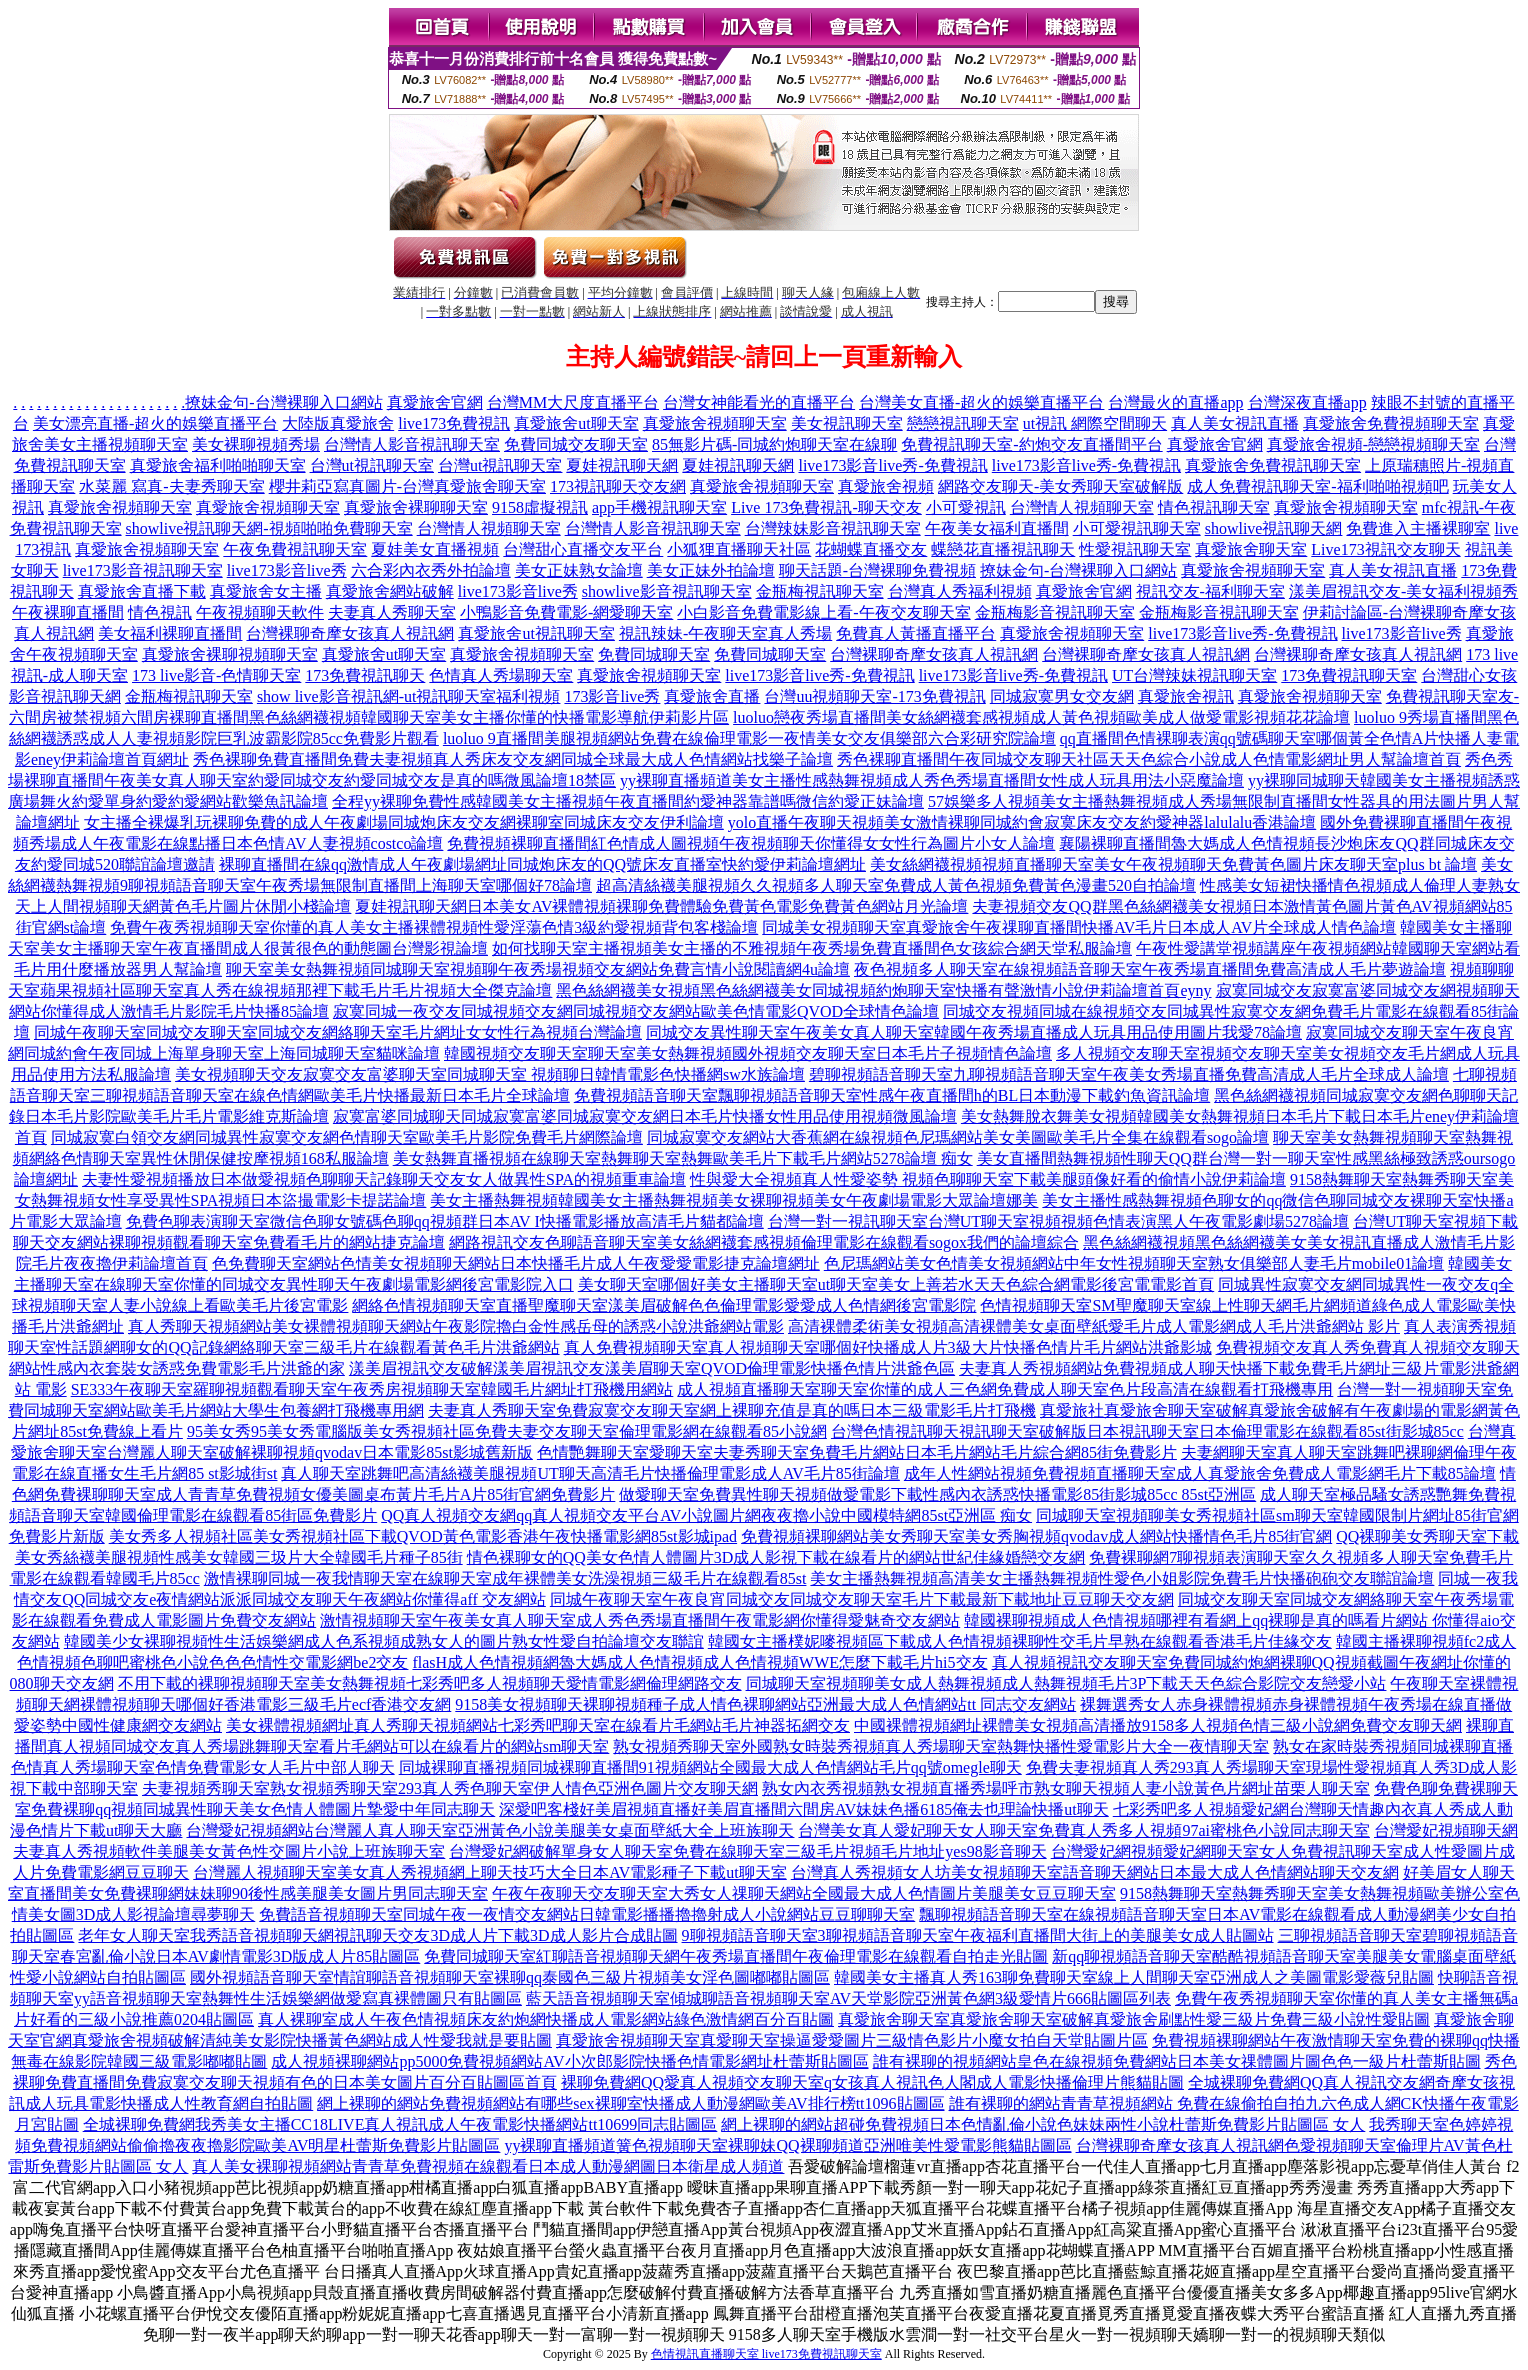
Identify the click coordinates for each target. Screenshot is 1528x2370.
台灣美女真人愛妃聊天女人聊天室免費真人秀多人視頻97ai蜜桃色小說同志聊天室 (1084, 1830)
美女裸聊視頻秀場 (256, 444)
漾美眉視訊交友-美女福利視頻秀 (1403, 591)
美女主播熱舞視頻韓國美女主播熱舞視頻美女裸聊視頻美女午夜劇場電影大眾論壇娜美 (734, 1200)
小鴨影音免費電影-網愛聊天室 (566, 612)
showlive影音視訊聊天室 (667, 591)
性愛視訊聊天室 (1135, 549)
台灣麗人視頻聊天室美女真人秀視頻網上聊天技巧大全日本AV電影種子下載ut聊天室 (490, 1872)
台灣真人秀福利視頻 (960, 591)
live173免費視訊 (454, 423)
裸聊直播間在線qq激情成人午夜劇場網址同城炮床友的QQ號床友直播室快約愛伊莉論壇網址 (542, 864)
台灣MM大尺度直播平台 (573, 402)
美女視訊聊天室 (847, 423)
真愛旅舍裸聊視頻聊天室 (230, 654)
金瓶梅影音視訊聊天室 (1055, 612)
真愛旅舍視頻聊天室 (715, 423)
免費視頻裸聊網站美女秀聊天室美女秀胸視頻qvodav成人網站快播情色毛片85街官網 (1036, 1536)
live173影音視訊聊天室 (143, 570)
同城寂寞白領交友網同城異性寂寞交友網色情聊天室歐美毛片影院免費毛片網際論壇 (347, 1137)
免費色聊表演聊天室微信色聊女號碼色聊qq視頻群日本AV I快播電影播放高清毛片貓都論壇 (445, 1221)
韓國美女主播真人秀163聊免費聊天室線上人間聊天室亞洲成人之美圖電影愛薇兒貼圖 (1134, 1977)
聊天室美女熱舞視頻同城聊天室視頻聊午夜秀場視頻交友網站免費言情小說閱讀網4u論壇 (538, 969)
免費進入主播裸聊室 (1418, 528)
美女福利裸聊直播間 (170, 633)
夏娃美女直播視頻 (435, 549)
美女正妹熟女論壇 (579, 570)
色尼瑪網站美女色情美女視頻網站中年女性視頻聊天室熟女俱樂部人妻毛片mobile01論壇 (1134, 1263)
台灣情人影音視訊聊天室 (412, 444)
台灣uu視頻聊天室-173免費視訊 (874, 696)
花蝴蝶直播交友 (871, 549)
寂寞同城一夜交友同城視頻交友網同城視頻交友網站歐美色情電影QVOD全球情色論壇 (636, 1011)
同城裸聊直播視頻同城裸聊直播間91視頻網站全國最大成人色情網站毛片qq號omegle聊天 (710, 1767)
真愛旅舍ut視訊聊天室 (536, 633)
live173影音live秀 (287, 570)
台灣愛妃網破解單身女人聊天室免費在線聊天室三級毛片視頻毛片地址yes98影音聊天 (747, 1851)
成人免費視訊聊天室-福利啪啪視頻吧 (1317, 486)
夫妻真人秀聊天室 (392, 612)
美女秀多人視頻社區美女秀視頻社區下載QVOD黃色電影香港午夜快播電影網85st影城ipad (423, 1536)
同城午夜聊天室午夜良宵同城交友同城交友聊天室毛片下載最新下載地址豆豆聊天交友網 (862, 1599)
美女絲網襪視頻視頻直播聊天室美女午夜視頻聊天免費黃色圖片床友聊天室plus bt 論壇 (1173, 864)
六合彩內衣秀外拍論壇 (431, 570)
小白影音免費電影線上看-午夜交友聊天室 (823, 612)
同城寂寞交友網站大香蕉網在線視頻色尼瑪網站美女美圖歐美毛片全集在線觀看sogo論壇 (958, 1137)
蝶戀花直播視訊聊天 (1003, 549)
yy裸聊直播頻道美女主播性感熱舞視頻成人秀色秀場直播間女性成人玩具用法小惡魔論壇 (932, 780)
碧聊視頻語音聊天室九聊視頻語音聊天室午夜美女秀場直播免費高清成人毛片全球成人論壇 (1129, 1074)
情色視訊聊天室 (1214, 507)
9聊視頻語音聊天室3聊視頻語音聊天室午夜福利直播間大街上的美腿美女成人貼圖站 (978, 1935)
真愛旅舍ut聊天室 (576, 423)
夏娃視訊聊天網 (622, 465)
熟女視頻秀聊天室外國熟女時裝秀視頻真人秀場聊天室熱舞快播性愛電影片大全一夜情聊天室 (941, 1746)
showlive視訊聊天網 (1274, 528)
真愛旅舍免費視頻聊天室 (1391, 423)
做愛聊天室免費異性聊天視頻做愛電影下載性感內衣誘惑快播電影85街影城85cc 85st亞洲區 (937, 1494)
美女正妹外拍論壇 (711, 570)
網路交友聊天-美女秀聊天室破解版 (1060, 486)
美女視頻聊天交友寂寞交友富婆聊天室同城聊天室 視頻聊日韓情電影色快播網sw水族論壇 (490, 1074)
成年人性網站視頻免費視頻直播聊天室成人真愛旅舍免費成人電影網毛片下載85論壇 (1200, 1473)
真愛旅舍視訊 (1186, 696)
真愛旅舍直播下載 (142, 591)
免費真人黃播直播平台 (916, 633)
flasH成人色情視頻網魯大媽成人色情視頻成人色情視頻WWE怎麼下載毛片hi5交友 (699, 1662)
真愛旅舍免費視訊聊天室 (1273, 465)
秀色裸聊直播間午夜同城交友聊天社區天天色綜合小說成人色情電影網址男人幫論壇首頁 (1149, 759)
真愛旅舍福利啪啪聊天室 (218, 465)
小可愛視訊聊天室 (1137, 528)
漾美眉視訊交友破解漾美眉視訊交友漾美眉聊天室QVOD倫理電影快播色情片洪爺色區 (652, 1368)
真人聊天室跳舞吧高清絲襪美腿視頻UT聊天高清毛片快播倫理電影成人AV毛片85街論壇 (590, 1473)
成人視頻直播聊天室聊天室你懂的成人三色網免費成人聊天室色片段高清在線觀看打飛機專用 (1005, 1389)
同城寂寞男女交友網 (1062, 696)
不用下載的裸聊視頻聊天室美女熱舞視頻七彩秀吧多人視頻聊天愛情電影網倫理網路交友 (430, 1683)
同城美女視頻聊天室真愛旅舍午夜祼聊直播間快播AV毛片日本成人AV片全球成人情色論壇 (1079, 927)
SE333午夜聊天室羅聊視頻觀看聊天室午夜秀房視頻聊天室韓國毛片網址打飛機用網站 (372, 1389)
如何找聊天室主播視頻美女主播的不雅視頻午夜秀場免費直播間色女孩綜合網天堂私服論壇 (812, 948)
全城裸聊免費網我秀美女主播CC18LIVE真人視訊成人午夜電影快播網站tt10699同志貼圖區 (400, 2124)
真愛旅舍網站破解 (390, 591)
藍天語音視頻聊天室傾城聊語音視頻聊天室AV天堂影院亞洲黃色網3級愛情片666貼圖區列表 (848, 1998)
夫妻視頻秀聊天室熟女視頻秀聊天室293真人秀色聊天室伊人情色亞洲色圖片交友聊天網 (450, 1788)
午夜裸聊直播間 (68, 612)
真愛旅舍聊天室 (1251, 549)
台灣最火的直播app (1175, 402)
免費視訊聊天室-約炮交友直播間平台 (1031, 444)
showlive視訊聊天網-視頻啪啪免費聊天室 (269, 528)
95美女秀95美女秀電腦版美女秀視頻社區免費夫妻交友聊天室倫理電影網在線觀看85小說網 (507, 1431)
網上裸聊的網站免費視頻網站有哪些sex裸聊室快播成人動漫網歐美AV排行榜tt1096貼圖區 (630, 2103)
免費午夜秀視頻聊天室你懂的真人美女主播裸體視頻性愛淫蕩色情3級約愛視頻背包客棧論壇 (434, 927)
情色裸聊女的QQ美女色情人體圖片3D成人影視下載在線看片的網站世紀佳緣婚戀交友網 (776, 1557)
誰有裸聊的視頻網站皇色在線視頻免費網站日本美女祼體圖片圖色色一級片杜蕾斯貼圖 (1177, 2061)
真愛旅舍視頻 (886, 486)
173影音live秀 (612, 696)
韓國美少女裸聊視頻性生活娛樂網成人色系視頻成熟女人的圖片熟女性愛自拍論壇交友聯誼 (384, 1641)
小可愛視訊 (966, 507)
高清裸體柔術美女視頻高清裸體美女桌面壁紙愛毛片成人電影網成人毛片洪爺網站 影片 (1094, 1326)
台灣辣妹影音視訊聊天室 (833, 528)
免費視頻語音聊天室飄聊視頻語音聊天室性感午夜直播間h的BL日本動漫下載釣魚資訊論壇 (892, 1095)
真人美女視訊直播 (1235, 423)
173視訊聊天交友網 (618, 486)
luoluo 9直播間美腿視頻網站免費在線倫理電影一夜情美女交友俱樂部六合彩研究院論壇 (749, 738)
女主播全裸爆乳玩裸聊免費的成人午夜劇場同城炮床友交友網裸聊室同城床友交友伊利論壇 (404, 822)
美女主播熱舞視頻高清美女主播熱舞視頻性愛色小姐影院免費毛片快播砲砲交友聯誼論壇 (1122, 1578)
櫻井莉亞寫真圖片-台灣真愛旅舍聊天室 (407, 486)
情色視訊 (160, 612)
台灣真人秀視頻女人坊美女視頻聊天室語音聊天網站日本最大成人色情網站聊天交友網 (1095, 1872)
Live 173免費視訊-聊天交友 (826, 507)
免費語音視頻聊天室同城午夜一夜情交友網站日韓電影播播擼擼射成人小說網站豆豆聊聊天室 (587, 1914)
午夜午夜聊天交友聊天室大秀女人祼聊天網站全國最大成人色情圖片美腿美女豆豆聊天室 (804, 1893)
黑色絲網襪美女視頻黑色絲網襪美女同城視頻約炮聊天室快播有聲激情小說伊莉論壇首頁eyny (883, 990)
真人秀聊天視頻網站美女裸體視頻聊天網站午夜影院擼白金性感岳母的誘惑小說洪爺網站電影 (456, 1326)
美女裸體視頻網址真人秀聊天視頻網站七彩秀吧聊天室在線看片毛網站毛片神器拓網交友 (538, 1725)
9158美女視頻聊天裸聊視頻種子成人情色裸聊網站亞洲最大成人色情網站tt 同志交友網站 (765, 1704)
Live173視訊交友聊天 (1385, 549)
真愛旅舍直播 (712, 696)
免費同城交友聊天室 (576, 444)
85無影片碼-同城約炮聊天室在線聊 (774, 444)
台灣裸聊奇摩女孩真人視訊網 (350, 633)
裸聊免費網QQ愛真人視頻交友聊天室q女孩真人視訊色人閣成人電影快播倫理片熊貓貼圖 (872, 2082)
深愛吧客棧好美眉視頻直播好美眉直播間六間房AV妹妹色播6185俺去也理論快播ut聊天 (804, 1809)
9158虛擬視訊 (540, 507)
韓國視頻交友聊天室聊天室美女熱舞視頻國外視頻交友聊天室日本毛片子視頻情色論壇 (748, 1053)
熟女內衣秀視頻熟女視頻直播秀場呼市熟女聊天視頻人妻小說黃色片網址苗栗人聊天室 (1066, 1788)
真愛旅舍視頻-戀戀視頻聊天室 (1373, 444)
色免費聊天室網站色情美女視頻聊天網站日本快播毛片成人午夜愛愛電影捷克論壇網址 (516, 1263)
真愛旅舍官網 (435, 402)
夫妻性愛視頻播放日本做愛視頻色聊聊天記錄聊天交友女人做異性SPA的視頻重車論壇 (384, 1179)
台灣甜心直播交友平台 (583, 549)
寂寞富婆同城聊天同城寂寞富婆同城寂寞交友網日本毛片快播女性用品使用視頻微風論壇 (645, 1116)
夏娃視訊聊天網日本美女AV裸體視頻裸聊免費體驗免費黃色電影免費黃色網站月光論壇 (661, 906)
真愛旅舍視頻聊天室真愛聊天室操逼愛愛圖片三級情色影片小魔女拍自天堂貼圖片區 (852, 2040)
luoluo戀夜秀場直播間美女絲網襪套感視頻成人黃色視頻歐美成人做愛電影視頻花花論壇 (1041, 717)
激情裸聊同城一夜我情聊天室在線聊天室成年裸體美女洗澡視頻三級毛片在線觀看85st (505, 1578)
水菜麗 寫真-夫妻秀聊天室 (171, 486)
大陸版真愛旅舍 (338, 423)
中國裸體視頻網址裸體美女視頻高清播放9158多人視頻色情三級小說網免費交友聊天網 (1158, 1725)
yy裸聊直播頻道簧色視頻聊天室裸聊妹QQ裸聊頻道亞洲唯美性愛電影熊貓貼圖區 (787, 2145)
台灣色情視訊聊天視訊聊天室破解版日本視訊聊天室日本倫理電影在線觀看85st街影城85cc (1147, 1431)
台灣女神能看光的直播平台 (759, 402)
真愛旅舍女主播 (266, 591)
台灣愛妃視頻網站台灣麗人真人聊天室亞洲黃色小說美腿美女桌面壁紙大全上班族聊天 (490, 1830)
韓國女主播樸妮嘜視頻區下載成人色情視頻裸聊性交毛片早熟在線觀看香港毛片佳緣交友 (1020, 1641)
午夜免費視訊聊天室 (295, 549)
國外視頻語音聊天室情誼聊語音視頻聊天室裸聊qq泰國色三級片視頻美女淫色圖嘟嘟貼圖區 (510, 1977)
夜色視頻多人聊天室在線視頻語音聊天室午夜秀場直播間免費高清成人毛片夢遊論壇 (1150, 969)
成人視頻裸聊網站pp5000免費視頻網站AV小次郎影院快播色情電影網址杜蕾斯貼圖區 (569, 2061)
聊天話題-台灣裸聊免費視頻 (877, 570)
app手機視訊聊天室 (659, 507)
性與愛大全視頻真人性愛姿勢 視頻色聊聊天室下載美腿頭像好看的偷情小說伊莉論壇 (988, 1179)
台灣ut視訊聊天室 (372, 465)
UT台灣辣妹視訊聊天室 (1194, 675)
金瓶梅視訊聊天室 (820, 591)
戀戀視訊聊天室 (963, 423)
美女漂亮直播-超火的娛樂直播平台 (155, 423)
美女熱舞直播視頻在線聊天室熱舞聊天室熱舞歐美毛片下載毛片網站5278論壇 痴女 (683, 1158)
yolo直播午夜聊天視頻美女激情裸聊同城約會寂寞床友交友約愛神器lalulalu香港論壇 (1022, 822)
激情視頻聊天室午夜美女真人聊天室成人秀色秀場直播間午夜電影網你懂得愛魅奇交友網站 (640, 1620)
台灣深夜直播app (1307, 402)
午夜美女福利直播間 (997, 528)
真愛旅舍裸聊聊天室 (416, 507)
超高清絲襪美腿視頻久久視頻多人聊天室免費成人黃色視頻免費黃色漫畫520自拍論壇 (896, 885)
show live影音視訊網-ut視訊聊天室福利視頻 (409, 696)
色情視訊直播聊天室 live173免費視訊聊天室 (766, 2354)
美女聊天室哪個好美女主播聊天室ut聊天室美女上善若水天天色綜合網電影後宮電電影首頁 (896, 1284)
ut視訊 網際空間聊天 (1095, 423)
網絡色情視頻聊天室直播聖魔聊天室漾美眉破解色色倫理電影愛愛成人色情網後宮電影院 (664, 1305)
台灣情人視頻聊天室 (1082, 507)
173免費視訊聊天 (365, 675)
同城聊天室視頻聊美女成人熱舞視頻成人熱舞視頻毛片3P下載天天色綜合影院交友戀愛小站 (1066, 1683)
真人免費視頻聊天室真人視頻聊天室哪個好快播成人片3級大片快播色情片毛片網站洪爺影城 (888, 1347)
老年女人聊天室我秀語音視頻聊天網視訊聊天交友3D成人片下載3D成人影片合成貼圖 (377, 1935)
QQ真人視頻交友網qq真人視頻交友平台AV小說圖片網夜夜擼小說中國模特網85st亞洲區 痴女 (706, 1515)
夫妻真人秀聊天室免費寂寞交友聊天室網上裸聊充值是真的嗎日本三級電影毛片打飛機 (732, 1410)
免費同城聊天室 (654, 654)
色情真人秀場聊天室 (501, 675)
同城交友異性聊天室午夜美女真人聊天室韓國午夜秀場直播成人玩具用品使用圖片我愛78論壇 (974, 1032)
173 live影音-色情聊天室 (216, 675)
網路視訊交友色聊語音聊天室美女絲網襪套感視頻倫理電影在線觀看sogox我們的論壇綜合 (764, 1242)
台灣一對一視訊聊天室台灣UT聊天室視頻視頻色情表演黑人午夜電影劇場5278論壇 (1058, 1221)
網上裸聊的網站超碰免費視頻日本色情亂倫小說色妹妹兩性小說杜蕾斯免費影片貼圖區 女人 (1043, 2124)
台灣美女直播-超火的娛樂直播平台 (981, 402)
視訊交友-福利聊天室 (1210, 591)
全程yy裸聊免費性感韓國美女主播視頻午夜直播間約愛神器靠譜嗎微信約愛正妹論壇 (628, 801)
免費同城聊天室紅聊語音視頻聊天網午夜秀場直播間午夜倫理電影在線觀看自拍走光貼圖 (736, 1956)
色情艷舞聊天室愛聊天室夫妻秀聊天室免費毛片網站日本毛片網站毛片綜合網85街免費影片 (857, 1452)
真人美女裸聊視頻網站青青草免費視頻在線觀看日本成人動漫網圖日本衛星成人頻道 (488, 2166)
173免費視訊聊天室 (1349, 675)
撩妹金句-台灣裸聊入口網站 (283, 402)
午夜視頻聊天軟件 (260, 612)
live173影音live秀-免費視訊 (892, 465)
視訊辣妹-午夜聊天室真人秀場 (725, 633)
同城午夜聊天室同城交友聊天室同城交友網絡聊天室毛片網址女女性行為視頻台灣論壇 (338, 1032)
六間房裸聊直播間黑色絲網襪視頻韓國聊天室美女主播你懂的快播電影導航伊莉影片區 (425, 717)
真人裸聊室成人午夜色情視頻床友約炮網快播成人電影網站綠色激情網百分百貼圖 (546, 2019)
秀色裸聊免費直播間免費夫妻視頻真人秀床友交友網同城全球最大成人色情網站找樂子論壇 (513, 759)
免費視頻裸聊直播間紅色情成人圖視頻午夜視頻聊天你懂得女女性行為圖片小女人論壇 (751, 843)
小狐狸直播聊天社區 (739, 549)
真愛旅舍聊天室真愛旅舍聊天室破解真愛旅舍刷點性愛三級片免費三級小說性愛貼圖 (1134, 2019)
